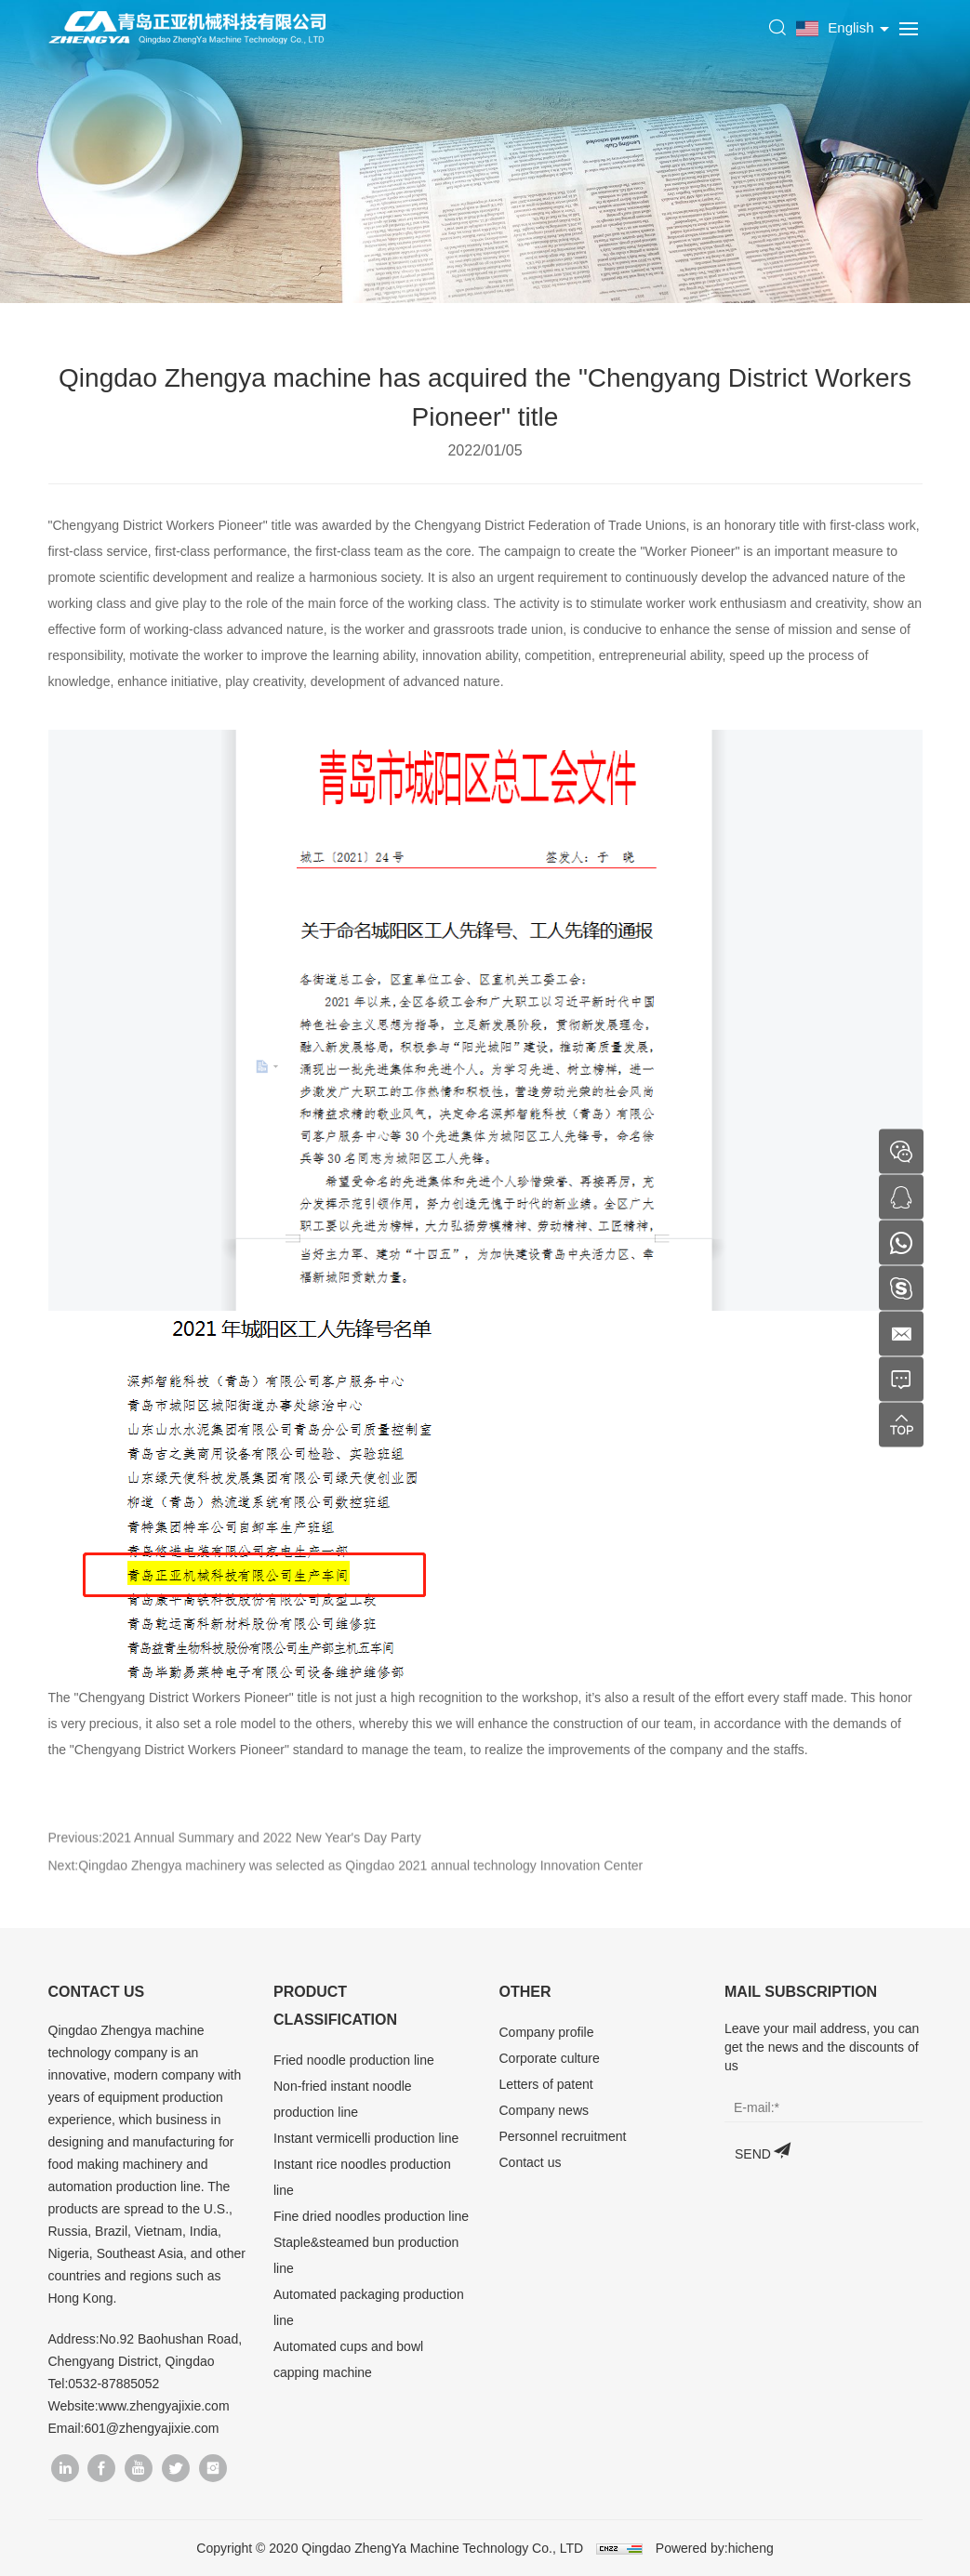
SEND (753, 2154)
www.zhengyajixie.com (164, 2405)
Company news (544, 2110)
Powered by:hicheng (715, 2548)
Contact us (530, 2162)
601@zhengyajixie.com (151, 2428)
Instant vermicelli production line (365, 2138)
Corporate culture (549, 2058)
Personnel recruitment (563, 2136)
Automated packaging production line (368, 2307)
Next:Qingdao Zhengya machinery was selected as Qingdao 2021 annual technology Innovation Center (346, 1887)
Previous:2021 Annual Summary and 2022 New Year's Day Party (234, 1859)
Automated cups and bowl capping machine (348, 2359)
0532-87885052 (113, 2383)
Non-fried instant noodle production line (342, 2099)
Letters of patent (546, 2084)
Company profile (546, 2032)
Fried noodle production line (353, 2060)
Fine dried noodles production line (371, 2216)
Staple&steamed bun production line (365, 2255)
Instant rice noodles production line (362, 2177)
